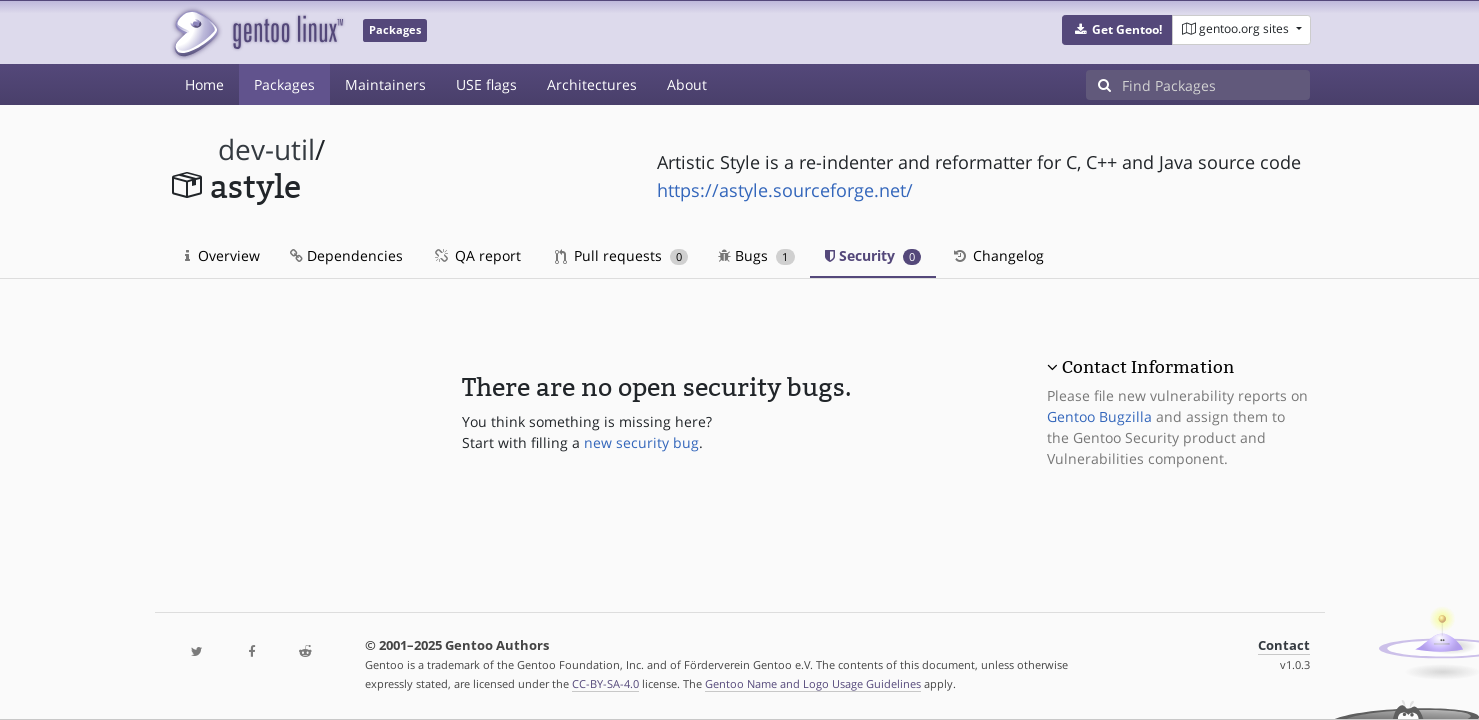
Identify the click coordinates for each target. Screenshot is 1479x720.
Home (204, 84)
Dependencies (346, 255)
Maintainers (385, 84)
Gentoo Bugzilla (1099, 416)
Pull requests (622, 255)
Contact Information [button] (1148, 367)
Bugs (756, 255)
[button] (1117, 30)
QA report (477, 255)
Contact (1284, 645)
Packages (284, 84)
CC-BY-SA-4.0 (605, 683)
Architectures (592, 84)
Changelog (997, 255)
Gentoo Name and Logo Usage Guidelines (813, 683)
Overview (222, 255)
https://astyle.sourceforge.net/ (785, 190)
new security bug (641, 442)
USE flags (486, 84)
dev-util (266, 149)
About (687, 84)
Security (873, 255)
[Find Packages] (1216, 85)
